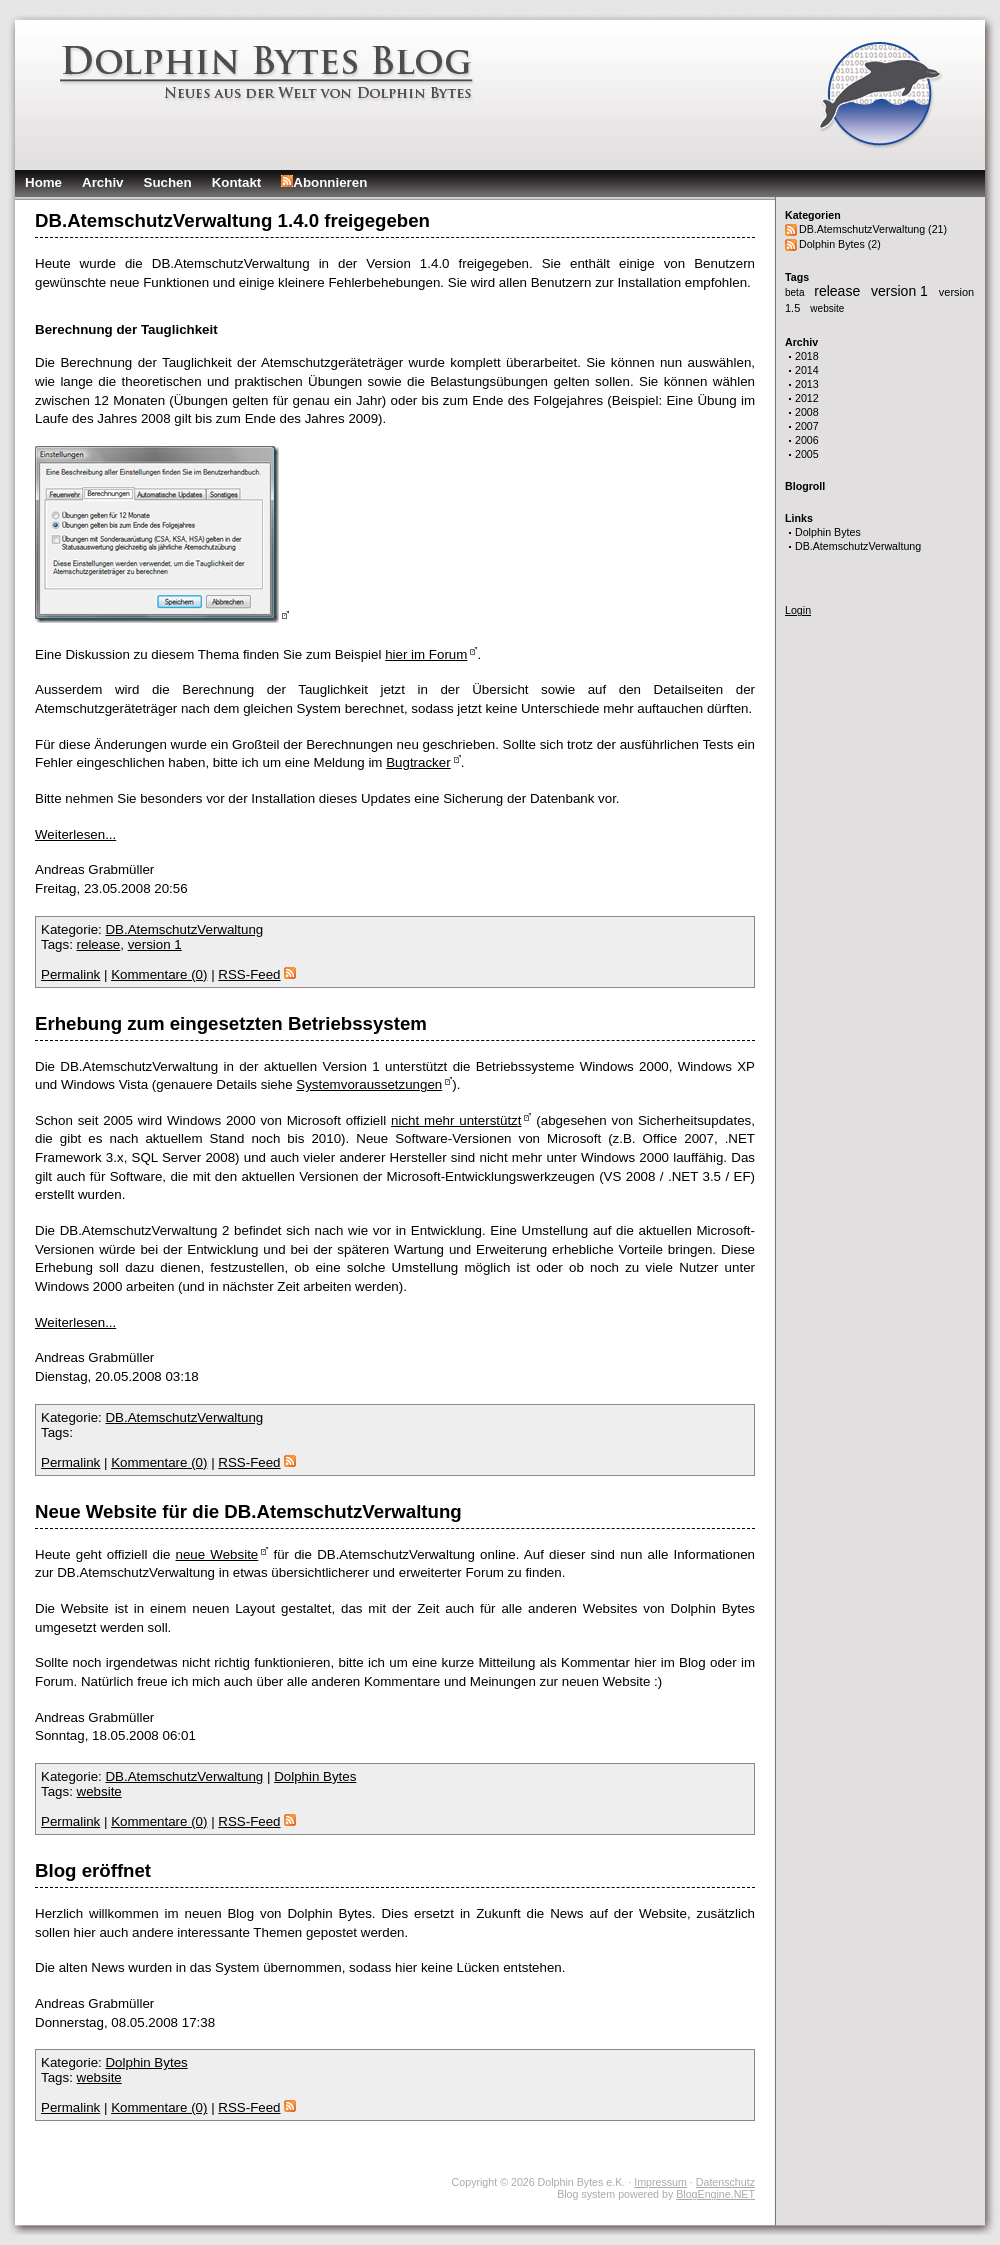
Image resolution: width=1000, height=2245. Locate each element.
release (839, 291)
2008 (807, 412)
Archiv (102, 182)
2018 (807, 356)
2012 (807, 398)
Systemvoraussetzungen (369, 1084)
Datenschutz (725, 2182)
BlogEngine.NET (715, 2194)
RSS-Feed (256, 974)
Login (798, 610)
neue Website (217, 1554)
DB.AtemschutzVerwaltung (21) (873, 229)
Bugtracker (418, 762)
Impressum (660, 2182)
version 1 (901, 291)
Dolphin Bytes (828, 532)
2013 (807, 384)
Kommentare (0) (159, 974)
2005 (807, 454)
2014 (807, 370)
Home (43, 182)
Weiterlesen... (75, 834)
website (827, 308)
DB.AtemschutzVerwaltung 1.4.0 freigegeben (232, 220)
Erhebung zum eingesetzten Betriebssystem (231, 1023)
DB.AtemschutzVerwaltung (858, 546)
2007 (807, 426)
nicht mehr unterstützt (456, 1120)
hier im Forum (426, 654)
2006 (807, 440)
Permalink (70, 974)
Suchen (168, 182)
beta (796, 292)
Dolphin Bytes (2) (840, 244)
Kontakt (237, 182)
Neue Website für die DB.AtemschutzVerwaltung (248, 1511)
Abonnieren (324, 182)
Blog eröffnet (93, 1870)
